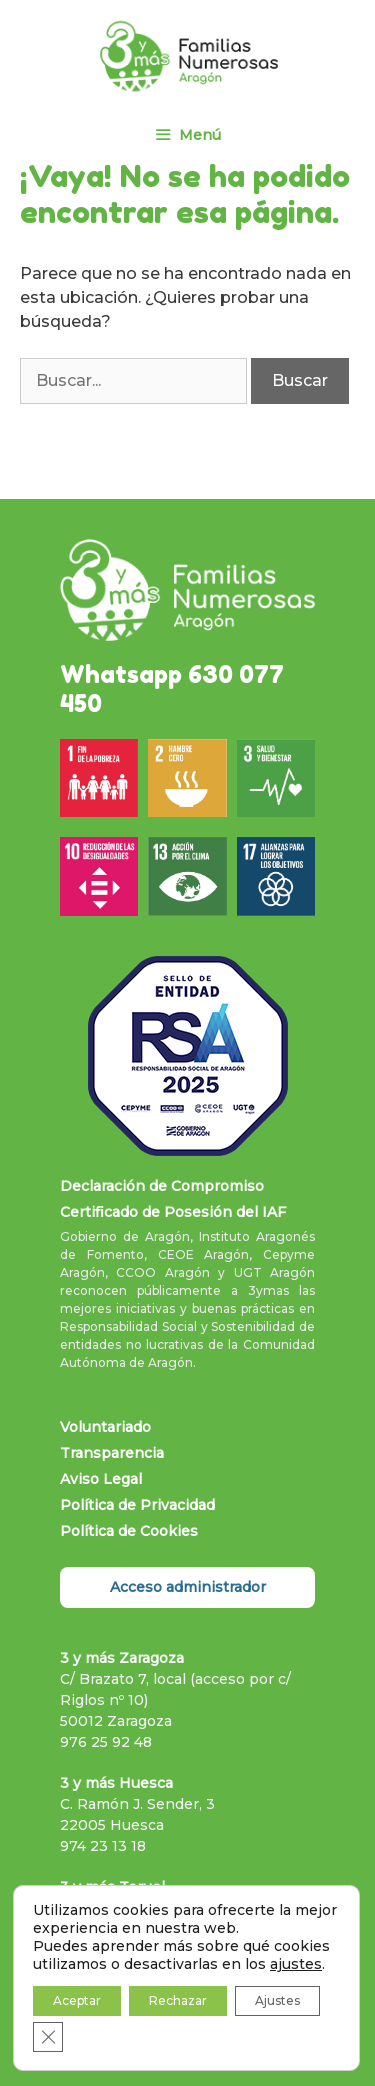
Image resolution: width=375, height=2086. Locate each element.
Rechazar (178, 2000)
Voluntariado (105, 1427)
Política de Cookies (129, 1531)
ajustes (296, 1964)
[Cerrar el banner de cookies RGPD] (48, 2037)
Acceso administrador (188, 1587)
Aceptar (77, 2000)
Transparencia (112, 1453)
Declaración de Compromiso (162, 1186)
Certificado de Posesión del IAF (173, 1212)
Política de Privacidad (137, 1505)
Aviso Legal (101, 1479)
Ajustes (277, 2000)
